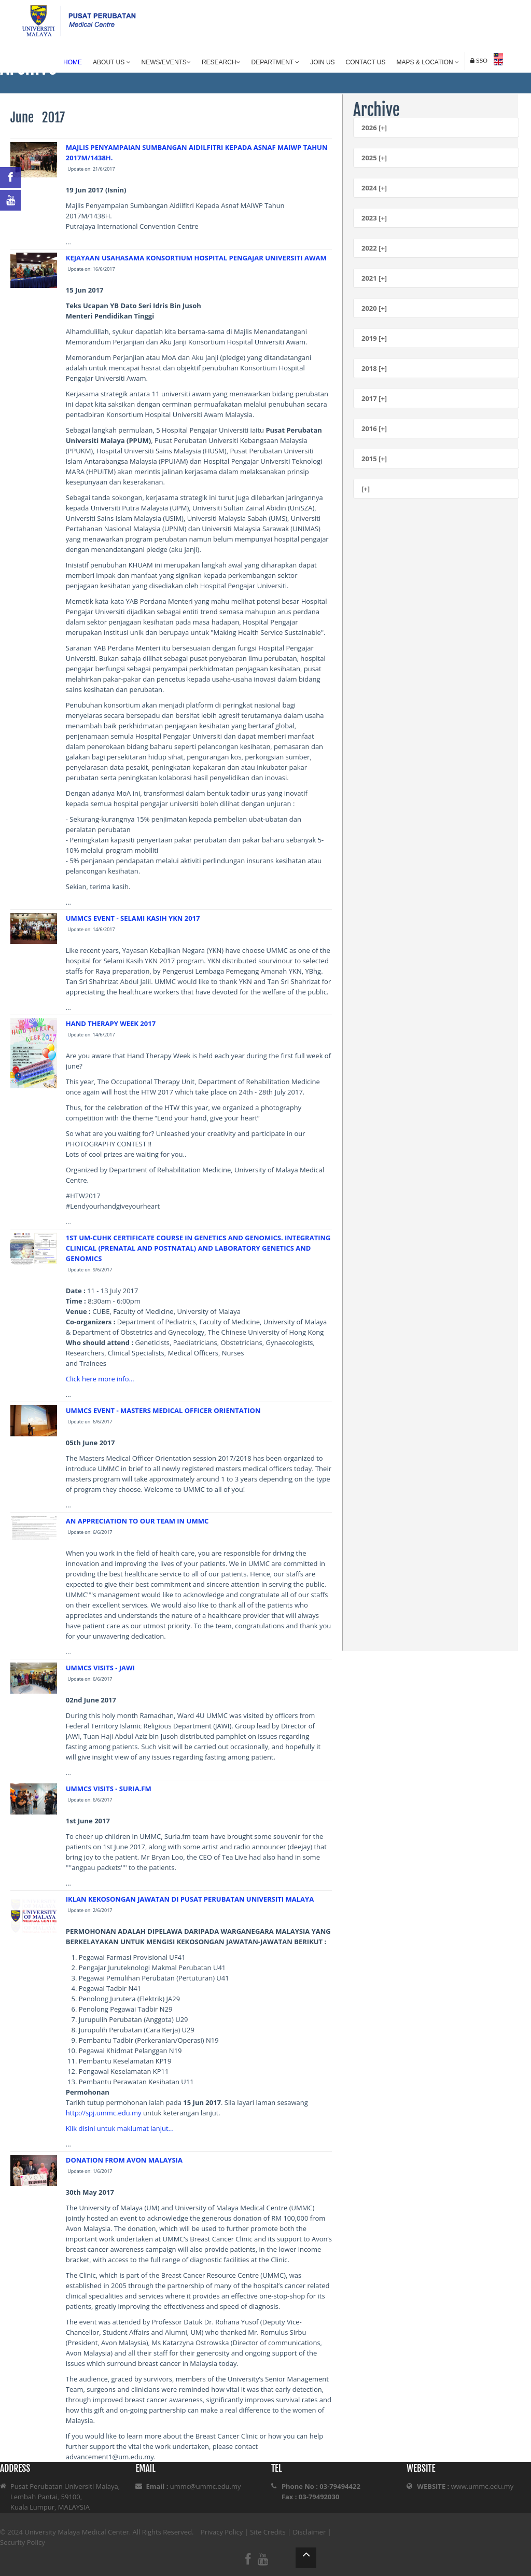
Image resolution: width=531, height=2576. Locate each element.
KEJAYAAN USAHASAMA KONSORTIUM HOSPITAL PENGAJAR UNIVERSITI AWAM (196, 257)
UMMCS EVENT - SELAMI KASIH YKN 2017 (133, 918)
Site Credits (268, 2532)
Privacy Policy (222, 2532)
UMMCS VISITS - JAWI (100, 1667)
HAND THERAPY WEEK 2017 (111, 1023)
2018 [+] (374, 368)
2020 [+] (374, 308)
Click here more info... (100, 1378)
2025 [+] (374, 157)
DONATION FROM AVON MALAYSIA (124, 2160)
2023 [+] (374, 218)
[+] (365, 488)
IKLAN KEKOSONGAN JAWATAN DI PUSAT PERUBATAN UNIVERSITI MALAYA (190, 1899)
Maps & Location (428, 62)
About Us (111, 62)
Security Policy (22, 2542)
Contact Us (366, 62)
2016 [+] (374, 428)
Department (275, 62)
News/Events (166, 62)
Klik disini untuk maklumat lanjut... (120, 2128)
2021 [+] (374, 278)
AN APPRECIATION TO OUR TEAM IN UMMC (137, 1521)
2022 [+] (374, 248)
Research (221, 62)
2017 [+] (374, 398)
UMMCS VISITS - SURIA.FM (108, 1788)
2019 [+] (374, 338)
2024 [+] (374, 187)
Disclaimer (309, 2532)
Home (72, 62)
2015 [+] (374, 458)
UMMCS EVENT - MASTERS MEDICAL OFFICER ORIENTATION (163, 1410)
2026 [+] (374, 127)
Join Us (322, 62)
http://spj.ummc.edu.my (104, 2112)
